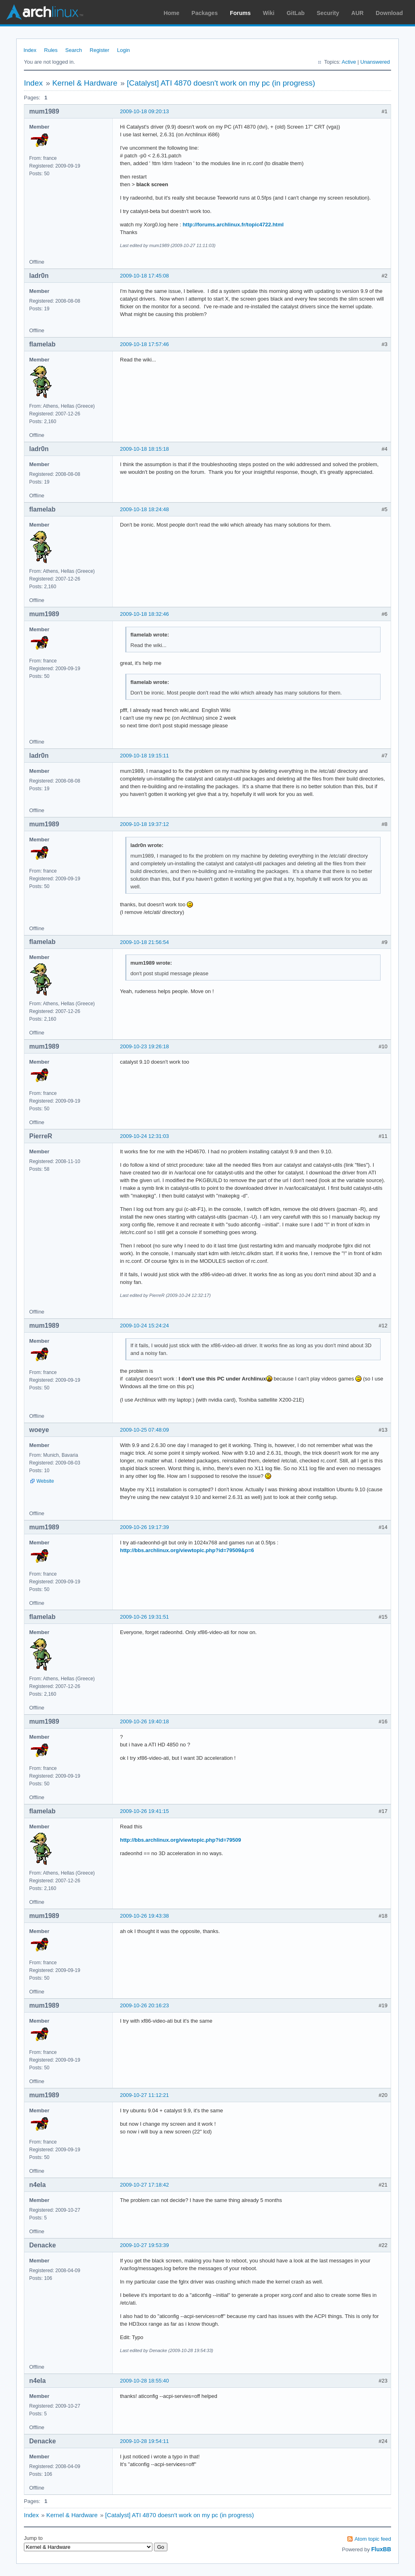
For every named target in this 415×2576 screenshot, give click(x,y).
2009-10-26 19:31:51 (144, 1617)
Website (45, 1481)
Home (172, 13)
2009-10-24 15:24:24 (144, 1325)
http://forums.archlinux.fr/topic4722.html (233, 224)
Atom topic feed (373, 2539)
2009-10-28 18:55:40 (144, 2381)
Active (349, 62)
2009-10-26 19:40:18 (144, 1721)
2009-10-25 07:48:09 (144, 1430)
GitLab (295, 13)
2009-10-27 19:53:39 (144, 2245)
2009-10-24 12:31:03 (144, 1136)
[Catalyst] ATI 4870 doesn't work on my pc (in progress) (221, 83)
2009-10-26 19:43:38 (144, 1916)
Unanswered (375, 62)
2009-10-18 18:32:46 (144, 614)
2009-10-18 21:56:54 (144, 942)
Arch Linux (44, 12)
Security (328, 13)
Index (30, 50)
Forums (240, 13)
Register (99, 50)
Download (389, 13)
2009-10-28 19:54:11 (144, 2441)
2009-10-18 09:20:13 (144, 111)
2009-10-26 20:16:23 (144, 2005)
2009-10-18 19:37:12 (144, 824)
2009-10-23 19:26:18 (144, 1046)
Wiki (269, 13)
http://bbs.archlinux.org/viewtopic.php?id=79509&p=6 (187, 1550)
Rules (51, 50)
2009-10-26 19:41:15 (144, 1811)
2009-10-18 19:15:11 (144, 756)
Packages (205, 13)
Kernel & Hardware (85, 83)
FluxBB (381, 2549)
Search (73, 50)
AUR (357, 13)
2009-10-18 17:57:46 (144, 344)
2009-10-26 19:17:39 (144, 1527)
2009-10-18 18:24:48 (144, 509)
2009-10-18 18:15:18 (144, 449)
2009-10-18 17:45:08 (144, 276)
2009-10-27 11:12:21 (144, 2095)
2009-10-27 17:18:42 (144, 2185)
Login (123, 50)
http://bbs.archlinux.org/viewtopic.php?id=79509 (180, 1840)
